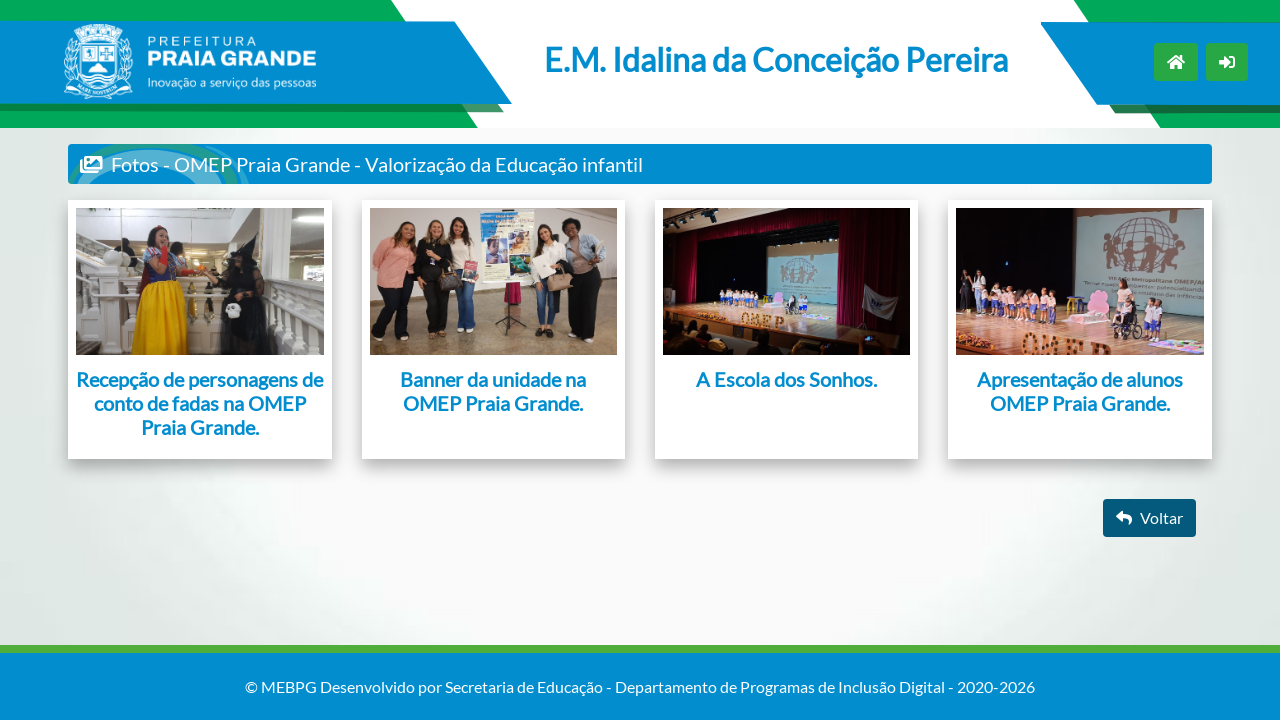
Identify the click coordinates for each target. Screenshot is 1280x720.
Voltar (1149, 517)
